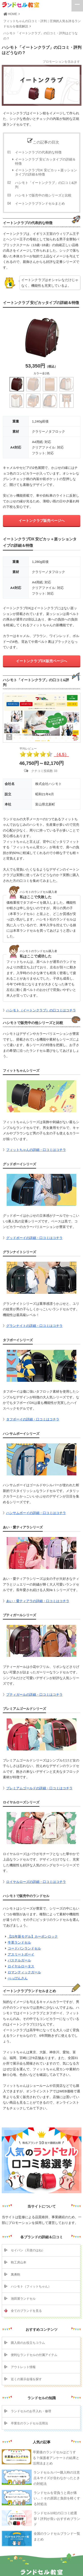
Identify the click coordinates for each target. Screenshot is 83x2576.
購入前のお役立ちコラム (28, 2342)
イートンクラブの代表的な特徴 (38, 152)
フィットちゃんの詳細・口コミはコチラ (36, 1150)
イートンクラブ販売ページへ (42, 520)
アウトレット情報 (23, 2367)
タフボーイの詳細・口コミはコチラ (32, 1419)
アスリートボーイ (21, 1954)
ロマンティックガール (24, 1972)
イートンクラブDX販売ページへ (41, 661)
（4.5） (61, 754)
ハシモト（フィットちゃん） (31, 2286)
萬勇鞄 (15, 2274)
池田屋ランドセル (23, 2298)
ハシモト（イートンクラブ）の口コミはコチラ (41, 1010)
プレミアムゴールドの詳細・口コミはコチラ (39, 1788)
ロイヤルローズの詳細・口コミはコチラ (36, 1882)
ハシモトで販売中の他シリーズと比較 (43, 195)
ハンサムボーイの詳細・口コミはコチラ (36, 1513)
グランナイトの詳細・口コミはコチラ (34, 1326)
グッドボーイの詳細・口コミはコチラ (34, 1238)
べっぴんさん (18, 1978)
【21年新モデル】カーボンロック (33, 1936)
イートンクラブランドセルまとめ (40, 203)
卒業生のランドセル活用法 (29, 2423)
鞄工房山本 (18, 2262)
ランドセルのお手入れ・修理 (31, 2411)
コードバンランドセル (24, 1948)
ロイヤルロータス (21, 1966)
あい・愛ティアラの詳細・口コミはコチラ (37, 1601)
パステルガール (19, 1960)
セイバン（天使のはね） (28, 2250)
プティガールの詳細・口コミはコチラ (34, 1694)
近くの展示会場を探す (26, 2379)
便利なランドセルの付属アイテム (34, 2355)
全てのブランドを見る (26, 2310)
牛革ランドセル (19, 1942)
